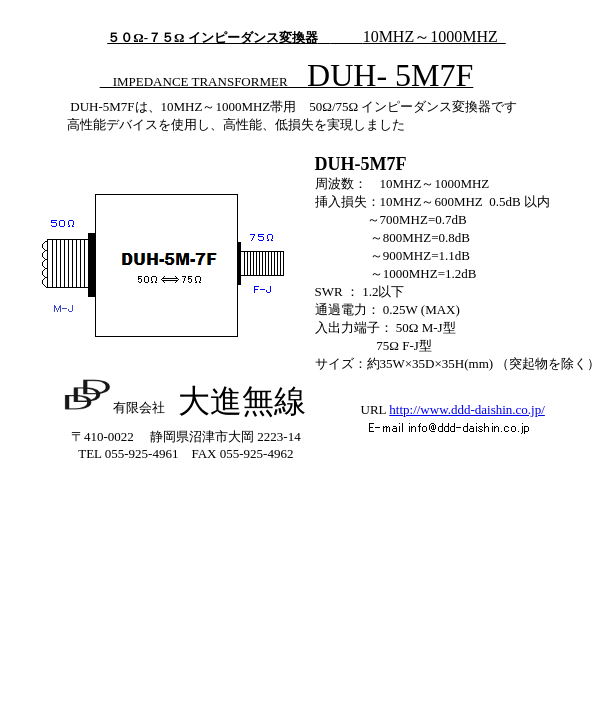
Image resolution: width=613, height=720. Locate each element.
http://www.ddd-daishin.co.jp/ (467, 409)
